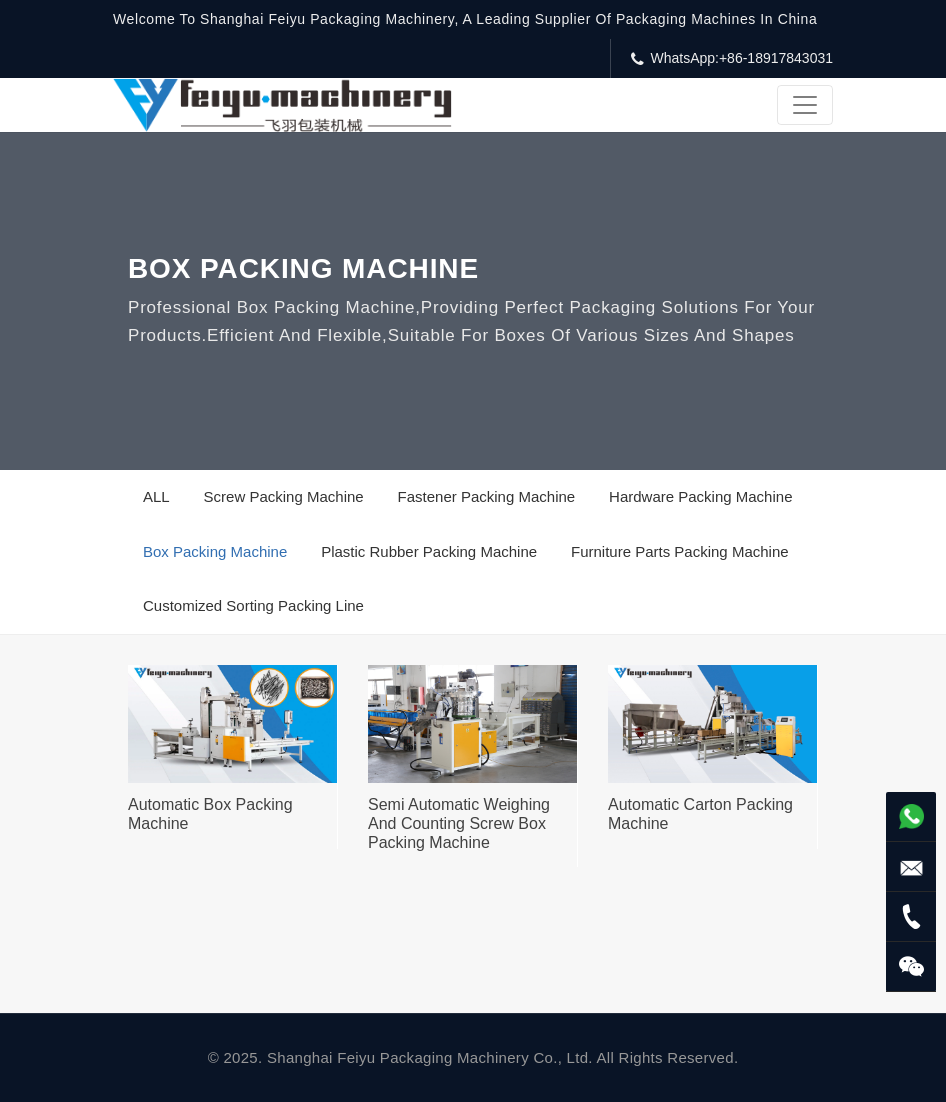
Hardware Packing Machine (700, 496)
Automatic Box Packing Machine (210, 814)
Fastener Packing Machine (487, 496)
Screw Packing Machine (284, 496)
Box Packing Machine (215, 551)
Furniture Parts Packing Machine (680, 551)
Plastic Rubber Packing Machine (429, 551)
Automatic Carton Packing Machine (700, 814)
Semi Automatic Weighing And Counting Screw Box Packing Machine (459, 823)
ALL (156, 496)
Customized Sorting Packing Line (253, 605)
